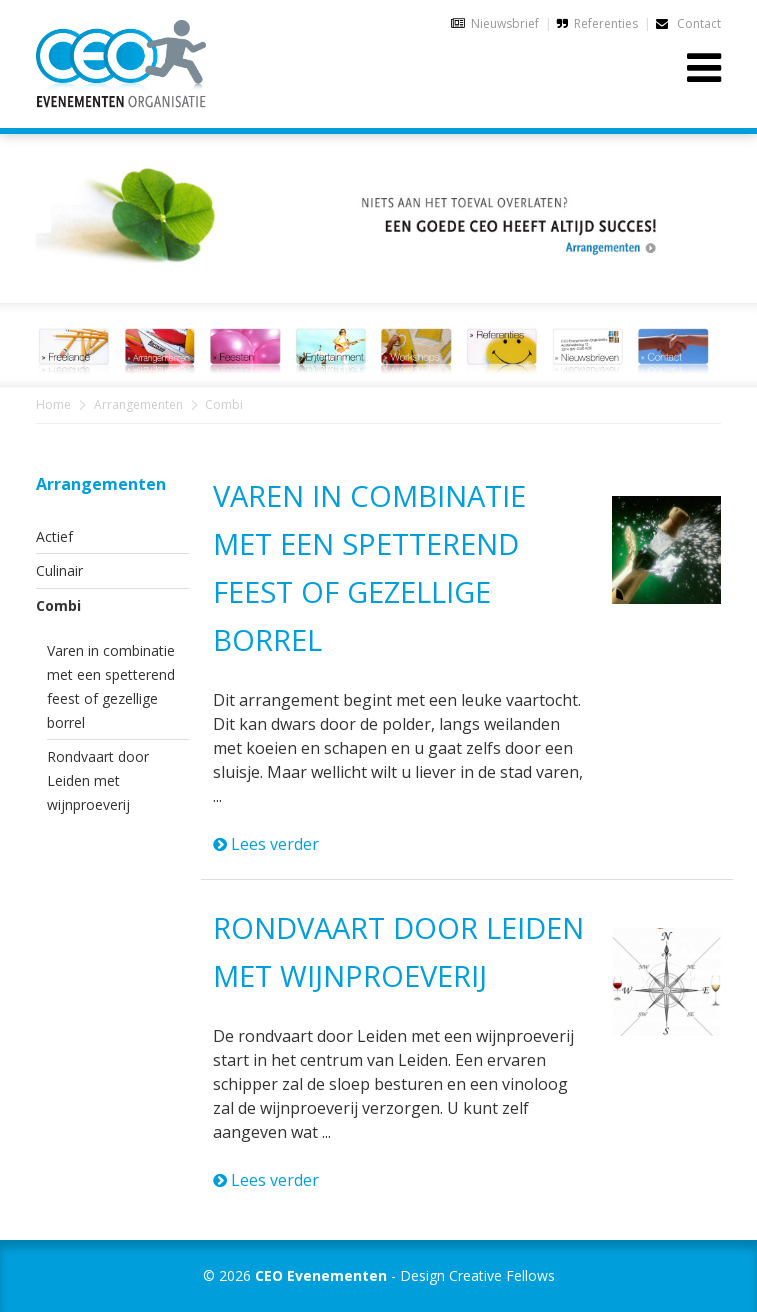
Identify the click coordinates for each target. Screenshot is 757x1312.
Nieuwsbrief (505, 23)
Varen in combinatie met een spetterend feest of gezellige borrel (111, 686)
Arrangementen (138, 404)
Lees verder (266, 844)
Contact (688, 23)
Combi (58, 605)
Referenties (606, 23)
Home (53, 404)
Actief (54, 536)
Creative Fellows (502, 1275)
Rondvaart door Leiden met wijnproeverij (98, 780)
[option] (378, 206)
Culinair (59, 570)
